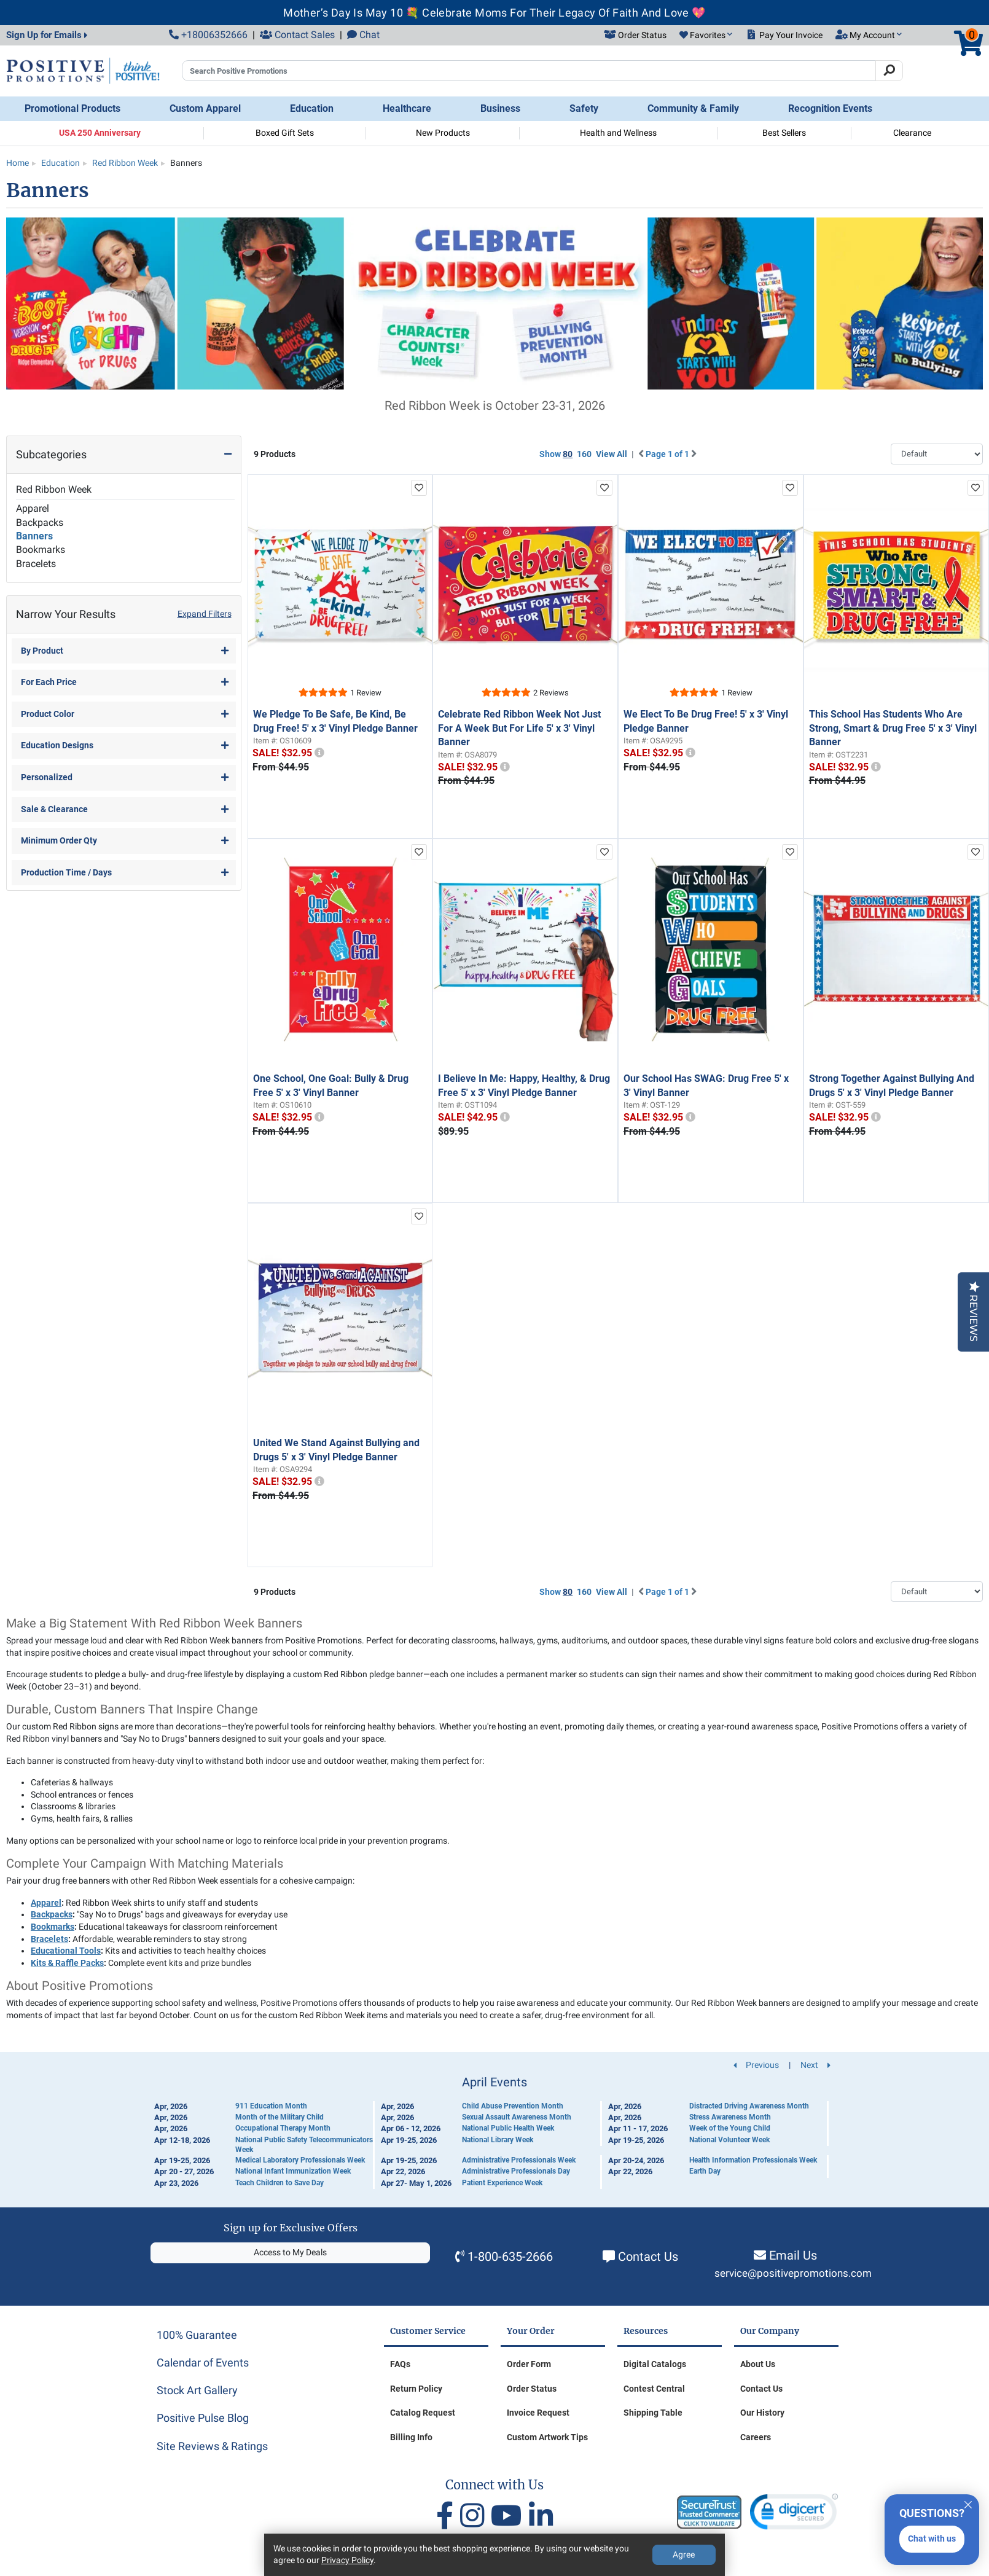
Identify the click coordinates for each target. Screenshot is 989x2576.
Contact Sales (297, 35)
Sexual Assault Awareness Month (516, 2117)
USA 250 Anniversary (100, 133)
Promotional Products (72, 108)
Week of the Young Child (729, 2128)
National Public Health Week (508, 2128)
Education (312, 108)
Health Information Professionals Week (753, 2160)
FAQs (400, 2364)
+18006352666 (208, 35)
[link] (793, 2514)
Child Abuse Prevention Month (512, 2106)
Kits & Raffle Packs (67, 1963)
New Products (443, 133)
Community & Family (693, 108)
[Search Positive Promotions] (529, 70)
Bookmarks (40, 549)
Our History (762, 2412)
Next (815, 2065)
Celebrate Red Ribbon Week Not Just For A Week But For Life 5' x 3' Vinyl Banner (519, 728)
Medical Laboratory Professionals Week (300, 2160)
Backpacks (39, 522)
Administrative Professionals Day (516, 2171)
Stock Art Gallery (197, 2390)
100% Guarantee (197, 2334)
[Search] (889, 70)
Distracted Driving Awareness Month (749, 2106)
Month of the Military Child (279, 2117)
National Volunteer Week (729, 2140)
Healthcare (407, 108)
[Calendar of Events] (494, 2132)
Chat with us (932, 2538)
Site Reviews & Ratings (212, 2446)
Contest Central (654, 2389)
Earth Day (705, 2171)
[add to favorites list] (419, 488)
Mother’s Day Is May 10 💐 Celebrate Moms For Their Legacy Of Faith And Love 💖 (494, 12)
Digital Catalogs (655, 2364)
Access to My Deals (290, 2252)
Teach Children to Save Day (279, 2183)
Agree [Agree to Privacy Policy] (684, 2554)
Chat (363, 35)
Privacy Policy (347, 2560)
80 (568, 454)
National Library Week (497, 2140)
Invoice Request (538, 2412)
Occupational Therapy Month (282, 2128)
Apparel (32, 508)
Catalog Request (422, 2412)
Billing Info (411, 2437)
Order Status (532, 2389)
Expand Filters (205, 614)
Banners (34, 536)
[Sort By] (937, 454)
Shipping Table (653, 2412)
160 (584, 454)
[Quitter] (968, 2502)
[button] (705, 35)
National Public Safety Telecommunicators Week (304, 2145)
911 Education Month (271, 2106)
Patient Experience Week (502, 2183)
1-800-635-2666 (510, 2256)
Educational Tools (66, 1950)
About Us (757, 2364)
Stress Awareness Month (730, 2117)
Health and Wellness (618, 133)
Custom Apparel (205, 108)
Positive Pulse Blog (203, 2417)
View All (611, 454)
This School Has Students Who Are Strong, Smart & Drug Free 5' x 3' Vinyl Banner (893, 728)
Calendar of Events (203, 2362)
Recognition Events (830, 108)
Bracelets (36, 564)
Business (500, 108)
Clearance (912, 133)
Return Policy (416, 2389)
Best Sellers (784, 133)
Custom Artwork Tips (547, 2437)
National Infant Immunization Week (293, 2171)
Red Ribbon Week (54, 489)
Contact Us (648, 2256)
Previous (756, 2065)
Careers (755, 2437)
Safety (583, 108)
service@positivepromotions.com (793, 2273)
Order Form (529, 2364)
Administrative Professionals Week (519, 2160)
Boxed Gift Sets (285, 133)
